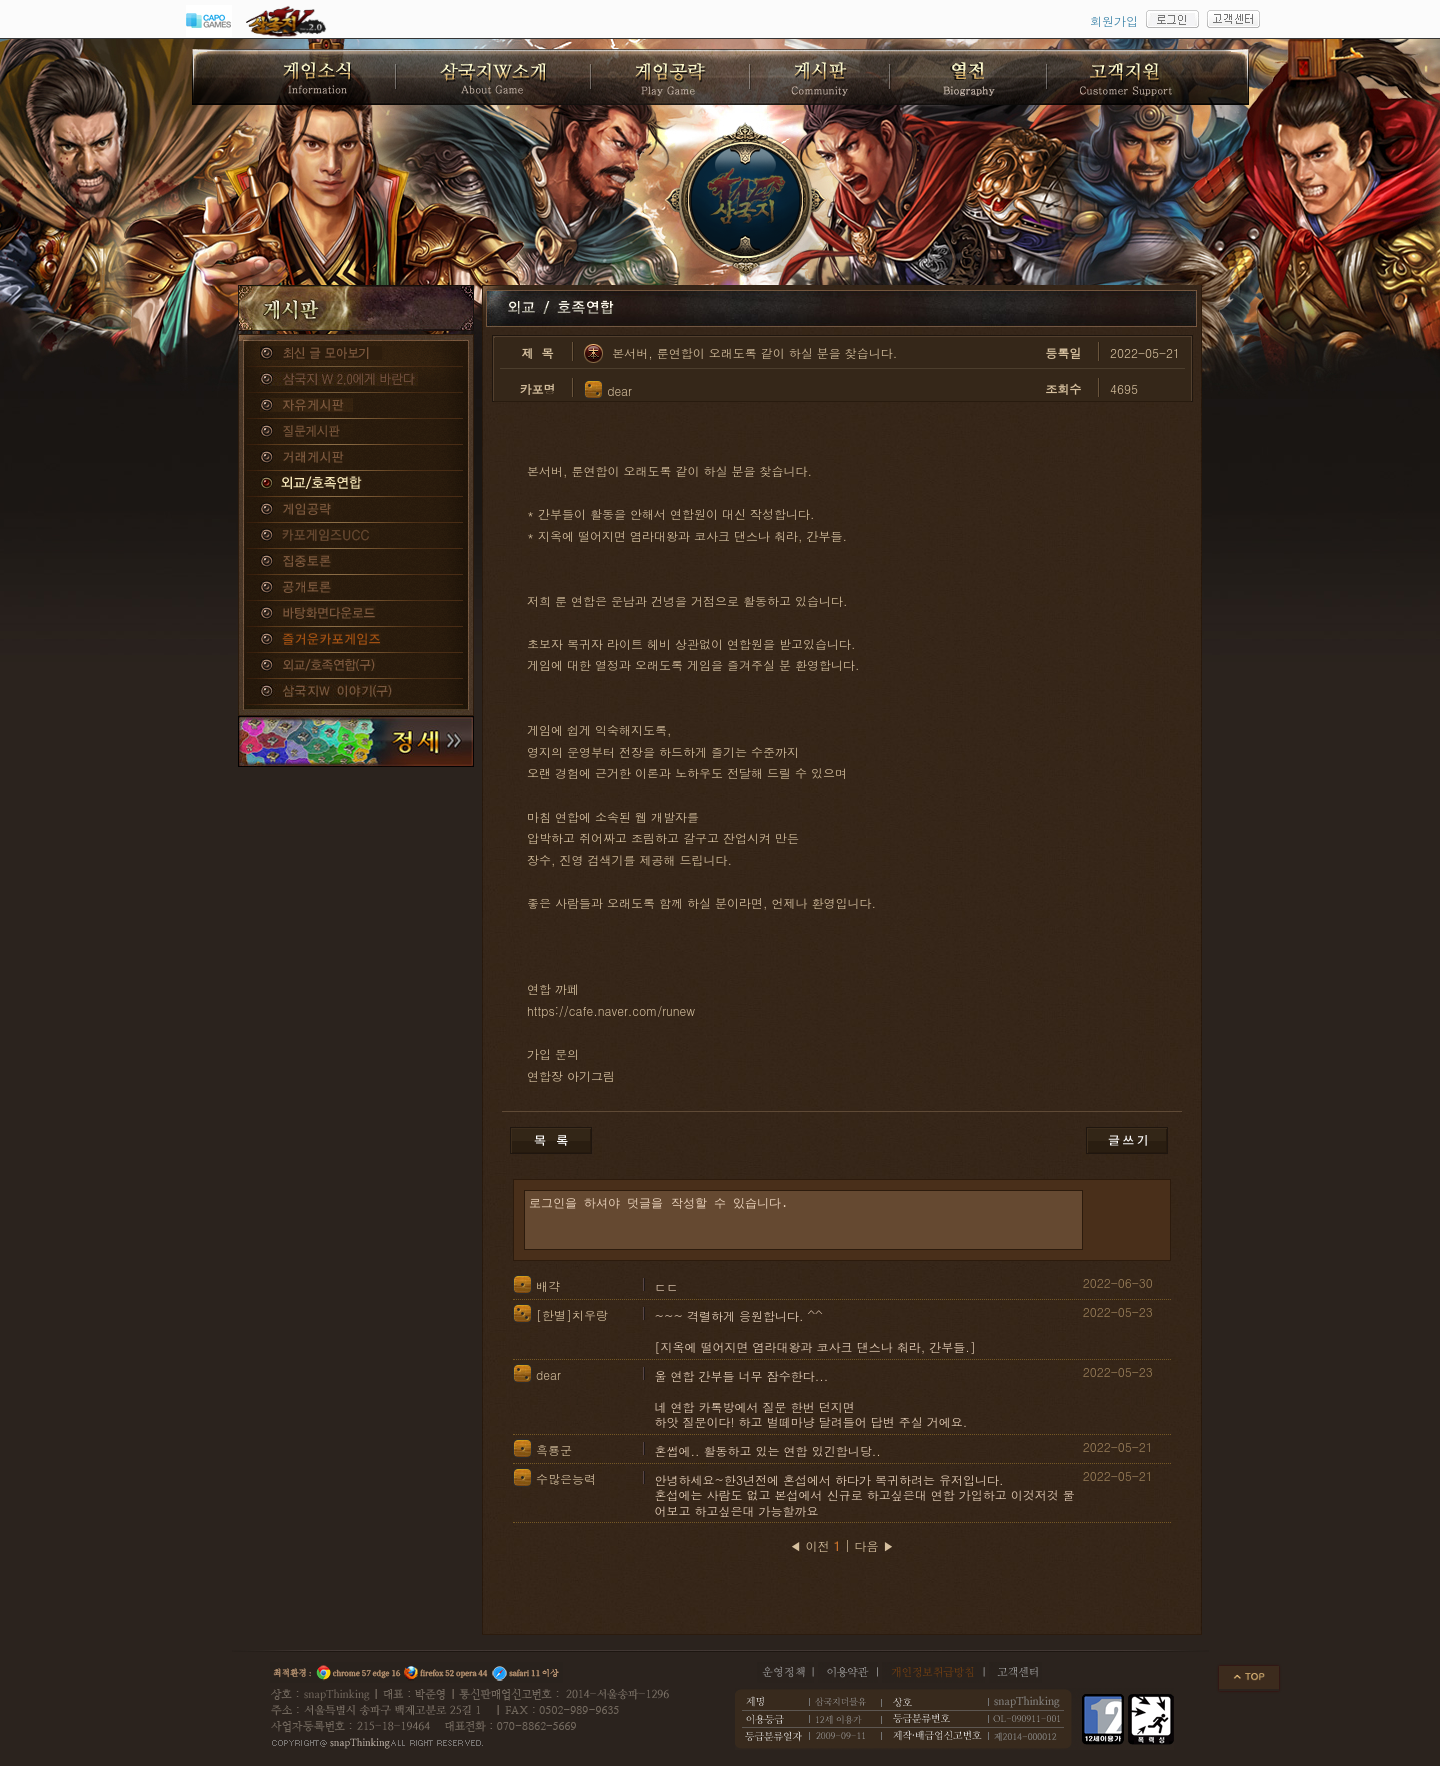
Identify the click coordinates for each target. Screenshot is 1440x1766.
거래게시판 (356, 458)
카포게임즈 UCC (356, 536)
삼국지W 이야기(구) (356, 692)
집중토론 (356, 562)
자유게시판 (356, 406)
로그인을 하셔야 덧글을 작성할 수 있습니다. (803, 1220)
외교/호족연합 (356, 484)
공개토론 (356, 588)
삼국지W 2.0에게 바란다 (356, 380)
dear (619, 390)
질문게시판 (356, 432)
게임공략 (356, 510)
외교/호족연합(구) (356, 666)
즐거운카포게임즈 (356, 640)
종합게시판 (356, 354)
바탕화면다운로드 (356, 614)
